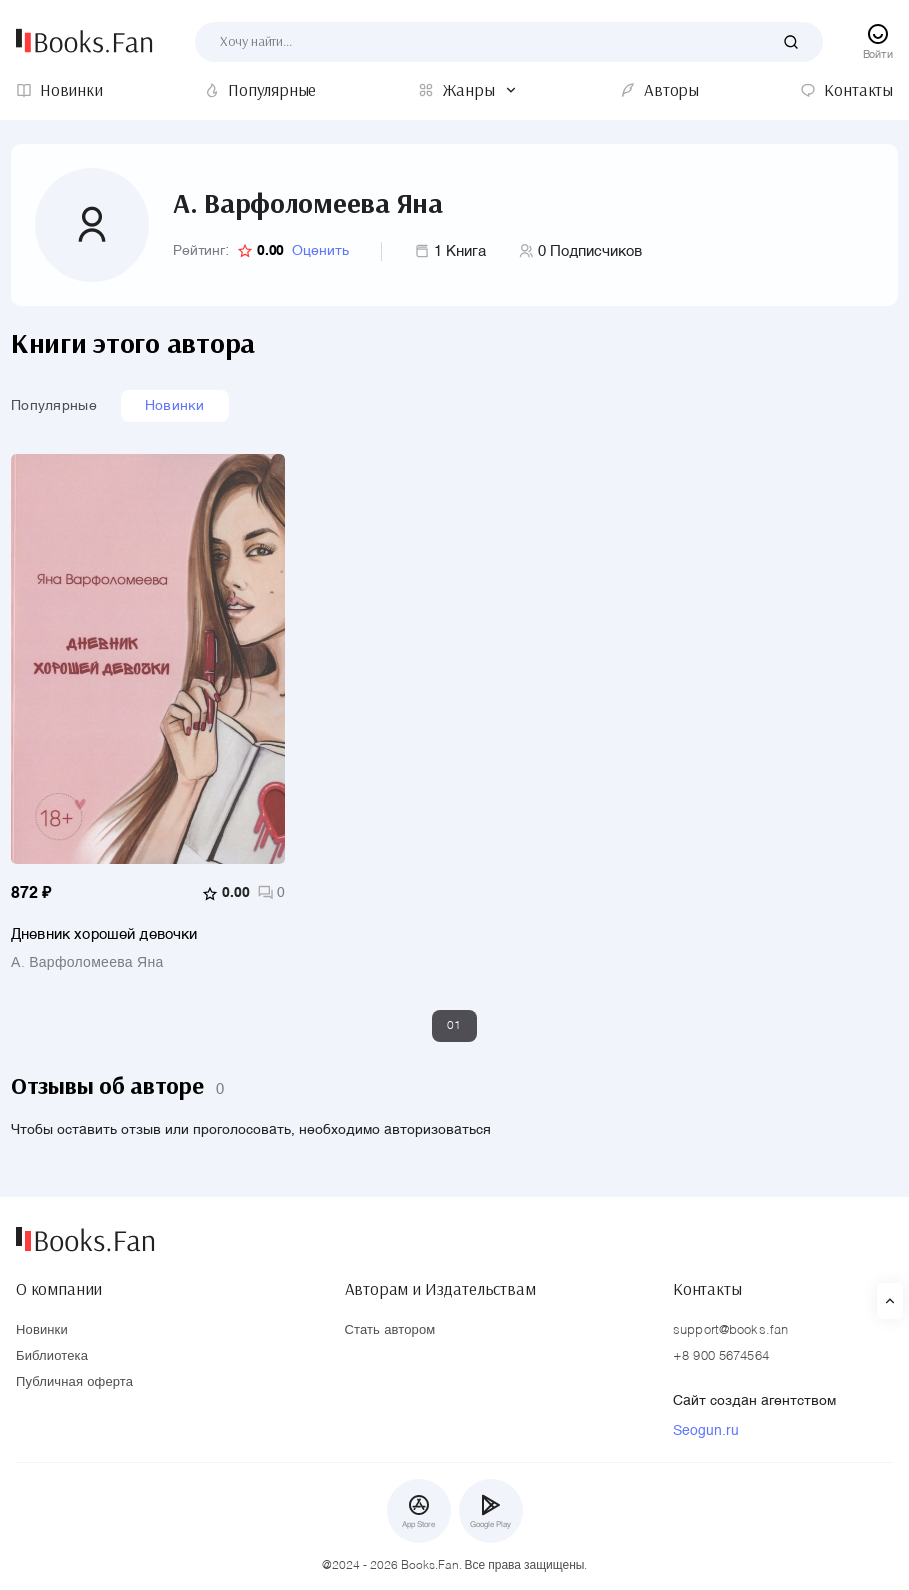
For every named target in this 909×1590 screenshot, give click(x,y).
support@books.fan (730, 1330)
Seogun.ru (706, 1431)
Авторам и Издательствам (440, 1289)
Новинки (175, 406)
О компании (59, 1289)
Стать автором (390, 1330)
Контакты (707, 1289)
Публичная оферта (74, 1382)
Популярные (54, 406)
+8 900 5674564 (721, 1356)
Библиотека (52, 1356)
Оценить (320, 251)
